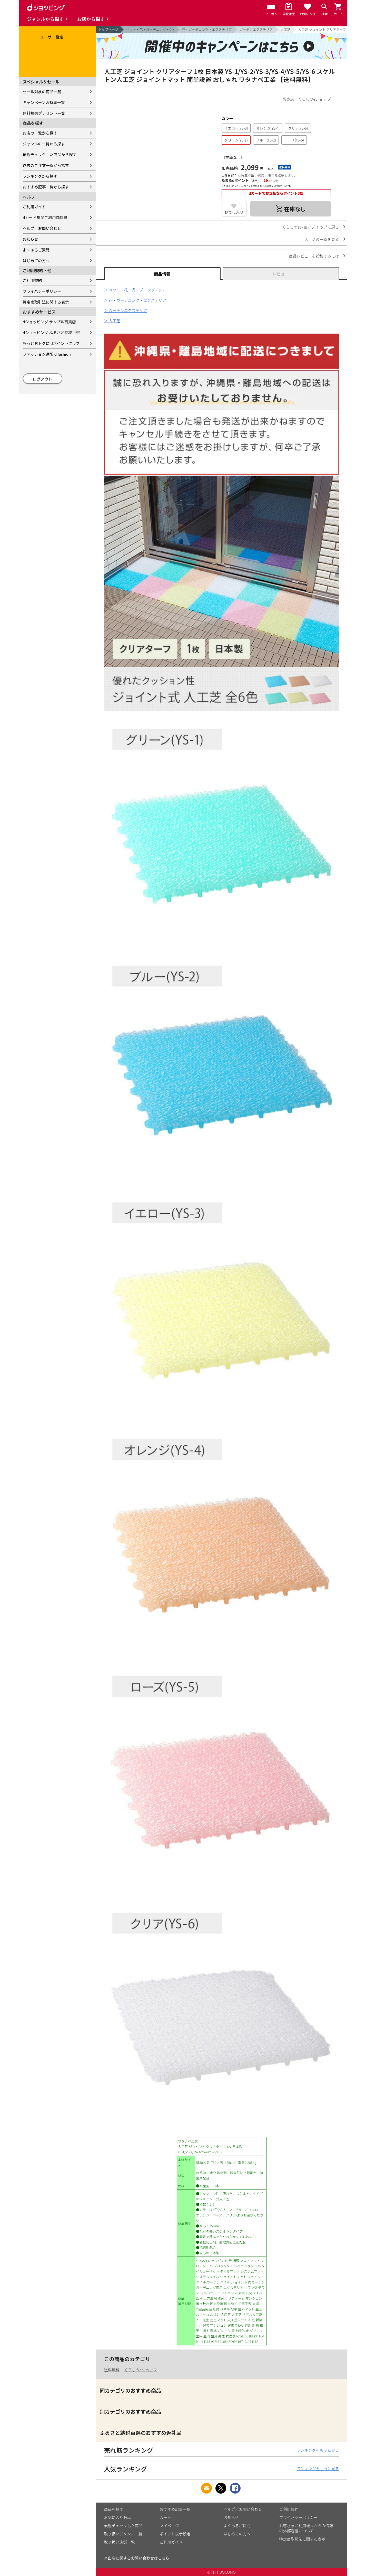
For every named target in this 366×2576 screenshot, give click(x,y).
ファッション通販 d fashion (47, 354)
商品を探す (113, 2509)
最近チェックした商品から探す (50, 154)
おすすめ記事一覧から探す (46, 187)
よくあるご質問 (36, 249)
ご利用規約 (32, 280)
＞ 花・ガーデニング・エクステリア (135, 300)
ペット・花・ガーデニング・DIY (150, 29)
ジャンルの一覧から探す (44, 143)
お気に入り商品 (117, 2517)
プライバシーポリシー (42, 291)
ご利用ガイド (34, 206)
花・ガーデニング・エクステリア (207, 29)
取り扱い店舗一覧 (119, 2542)
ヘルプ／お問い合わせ (42, 228)
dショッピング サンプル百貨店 (49, 321)
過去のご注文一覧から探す (46, 165)
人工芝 (285, 29)
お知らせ (30, 239)
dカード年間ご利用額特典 (45, 217)
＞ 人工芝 (112, 320)
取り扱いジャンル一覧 (123, 2533)
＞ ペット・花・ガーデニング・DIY (134, 289)
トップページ (108, 29)
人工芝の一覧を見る (321, 239)
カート (165, 2517)
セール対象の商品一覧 (42, 91)
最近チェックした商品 (123, 2525)
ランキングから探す (40, 176)
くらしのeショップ (140, 2369)
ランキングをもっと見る (318, 2450)
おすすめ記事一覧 (175, 2509)
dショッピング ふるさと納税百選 (51, 332)
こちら (164, 2558)
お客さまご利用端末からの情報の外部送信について (306, 2528)
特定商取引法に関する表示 (46, 302)
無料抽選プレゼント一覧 (44, 113)
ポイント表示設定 (175, 2533)
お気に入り (234, 212)
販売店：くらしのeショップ (306, 99)
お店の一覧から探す (40, 133)
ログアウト (42, 379)
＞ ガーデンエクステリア (125, 310)
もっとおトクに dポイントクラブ (51, 343)
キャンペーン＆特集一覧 (44, 102)
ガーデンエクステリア (256, 29)
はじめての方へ (36, 260)
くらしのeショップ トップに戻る (310, 227)
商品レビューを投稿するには (314, 256)
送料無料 (112, 2369)
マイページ (169, 2525)
